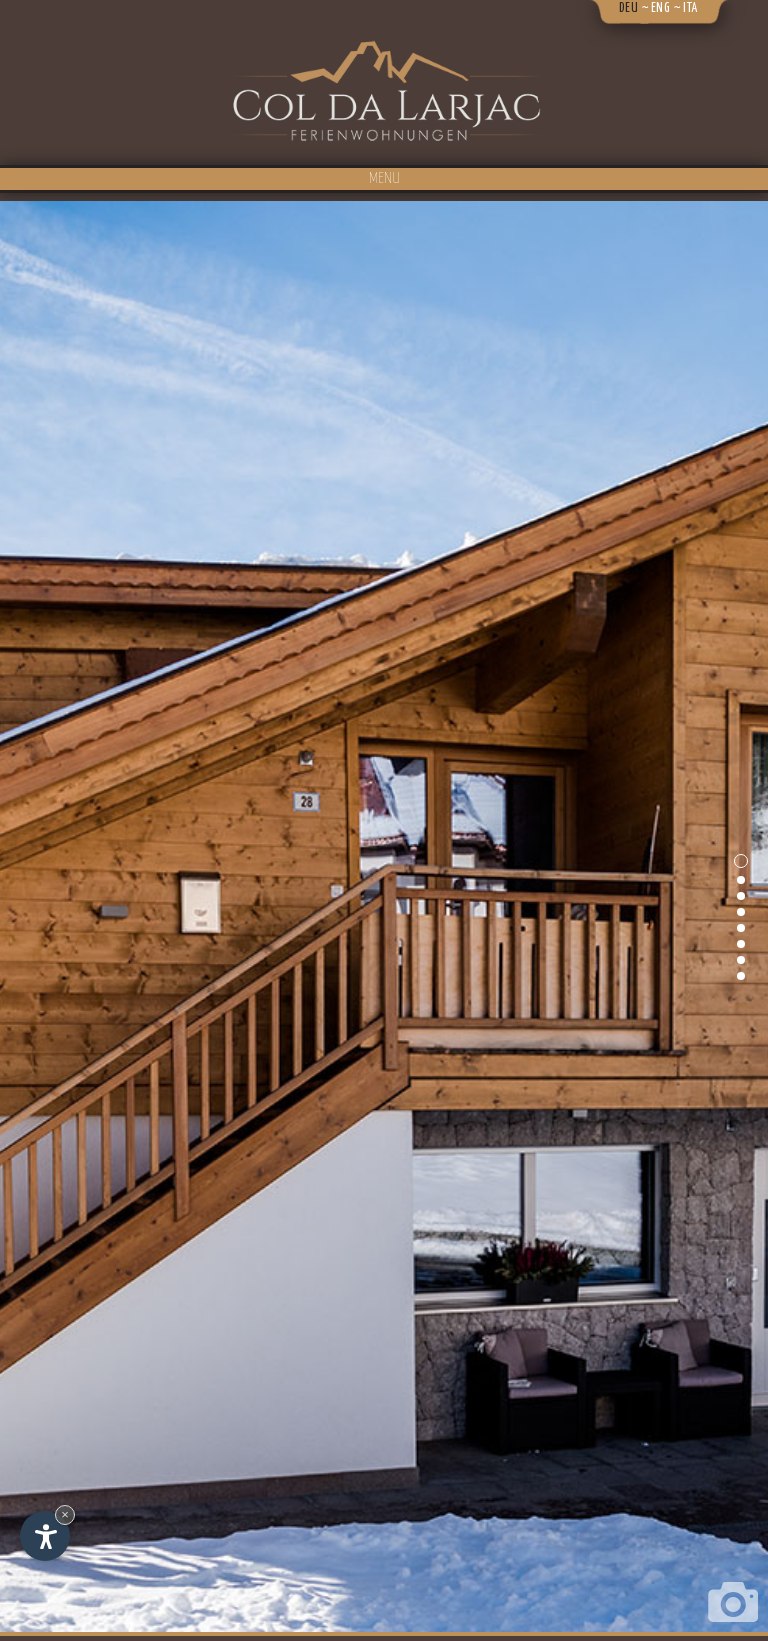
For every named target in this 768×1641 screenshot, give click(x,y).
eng (661, 8)
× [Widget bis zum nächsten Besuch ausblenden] (65, 1514)
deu (629, 8)
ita (690, 8)
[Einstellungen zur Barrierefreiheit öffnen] (45, 1536)
